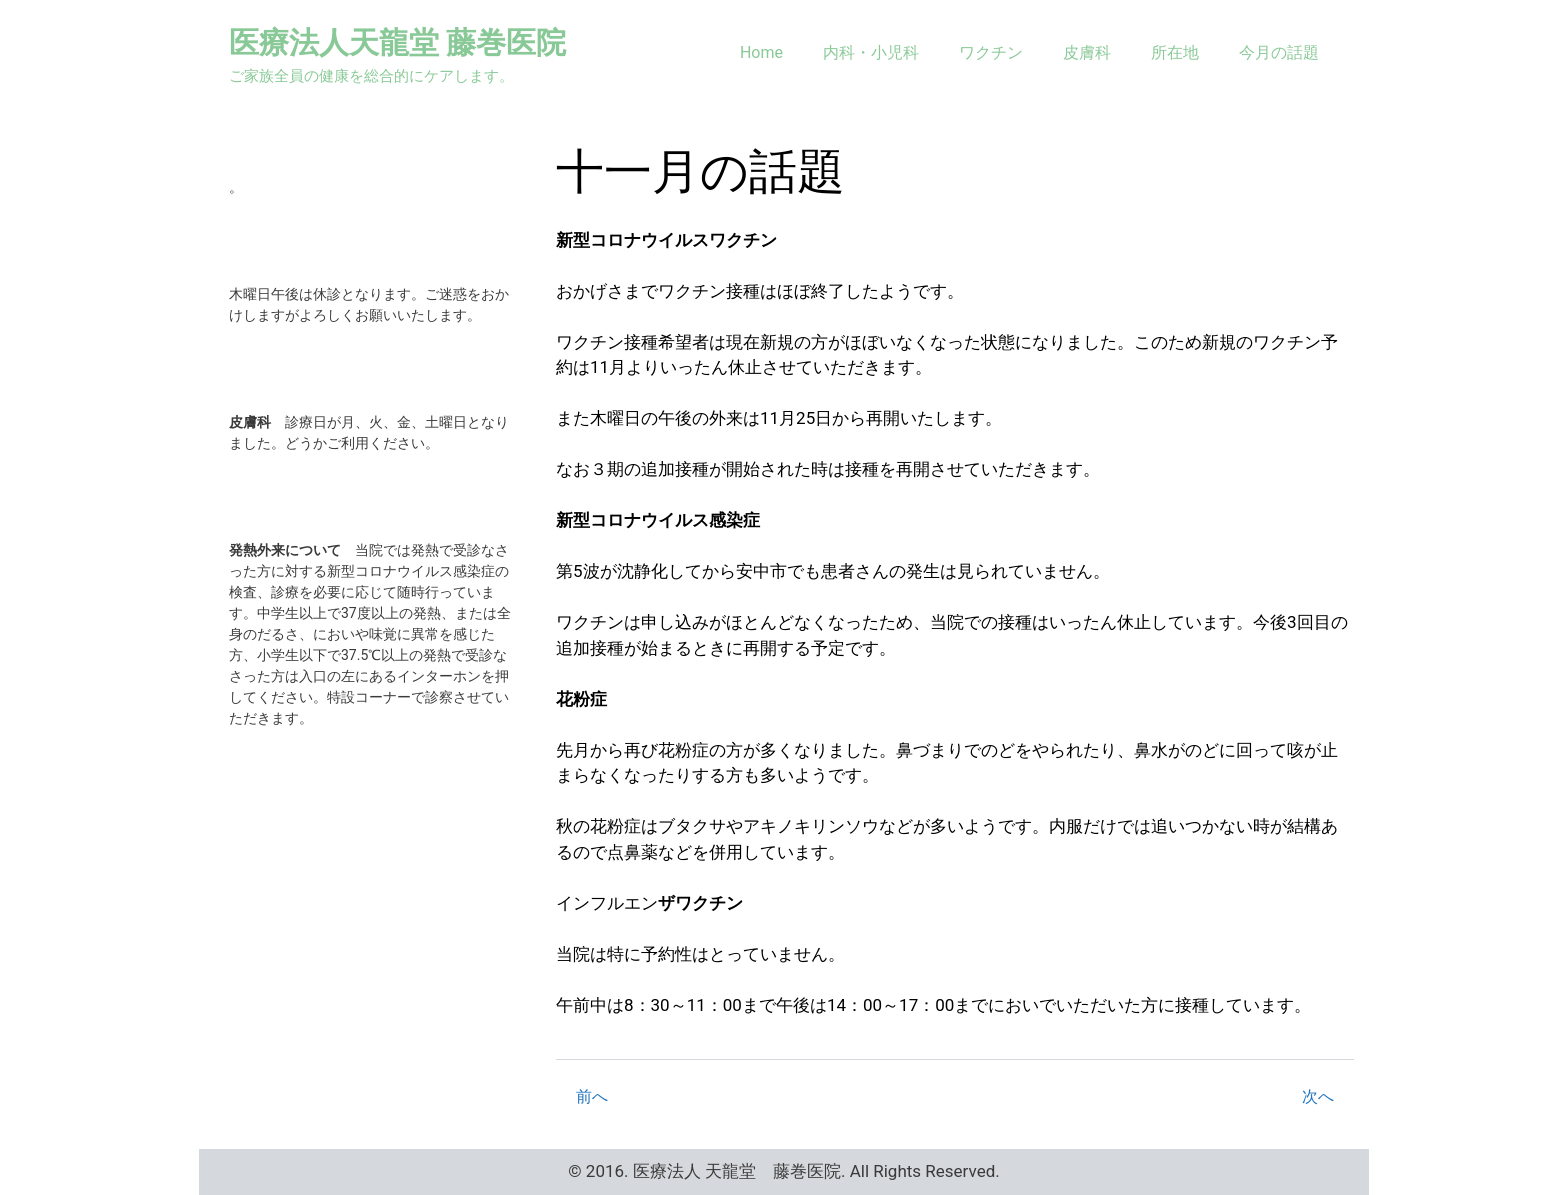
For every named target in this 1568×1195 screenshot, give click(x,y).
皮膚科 (1087, 52)
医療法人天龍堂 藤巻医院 (397, 42)
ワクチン (991, 52)
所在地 (1175, 52)
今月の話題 (1279, 52)
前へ (592, 1096)
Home (761, 52)
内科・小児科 (871, 52)
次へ (1318, 1096)
